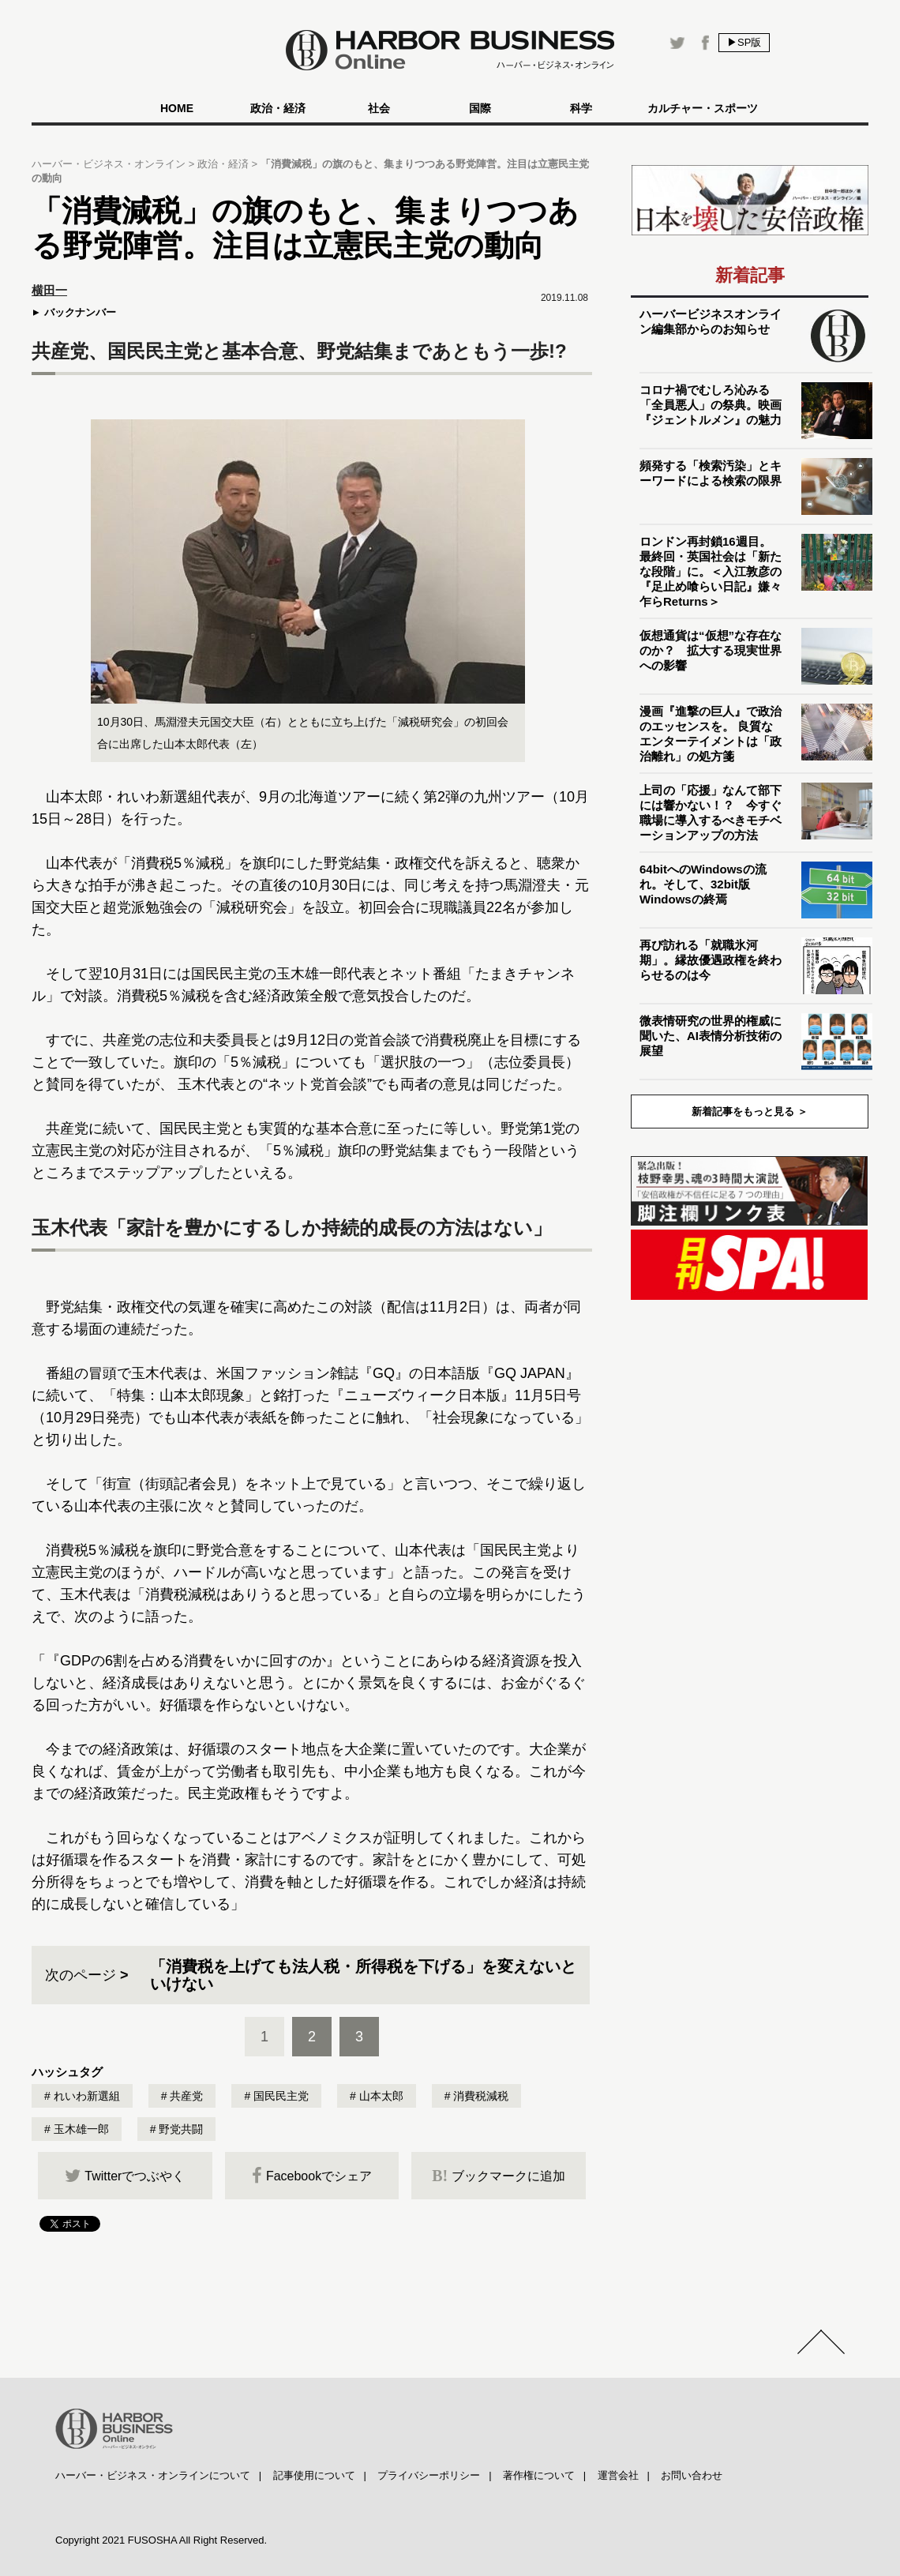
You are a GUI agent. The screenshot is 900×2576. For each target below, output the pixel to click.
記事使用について (314, 2475)
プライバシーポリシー (428, 2475)
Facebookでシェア (312, 2175)
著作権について (539, 2475)
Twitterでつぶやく (125, 2175)
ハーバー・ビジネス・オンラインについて (152, 2475)
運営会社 (618, 2475)
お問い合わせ (691, 2475)
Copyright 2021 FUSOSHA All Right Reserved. (161, 2540)
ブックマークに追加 (498, 2176)
